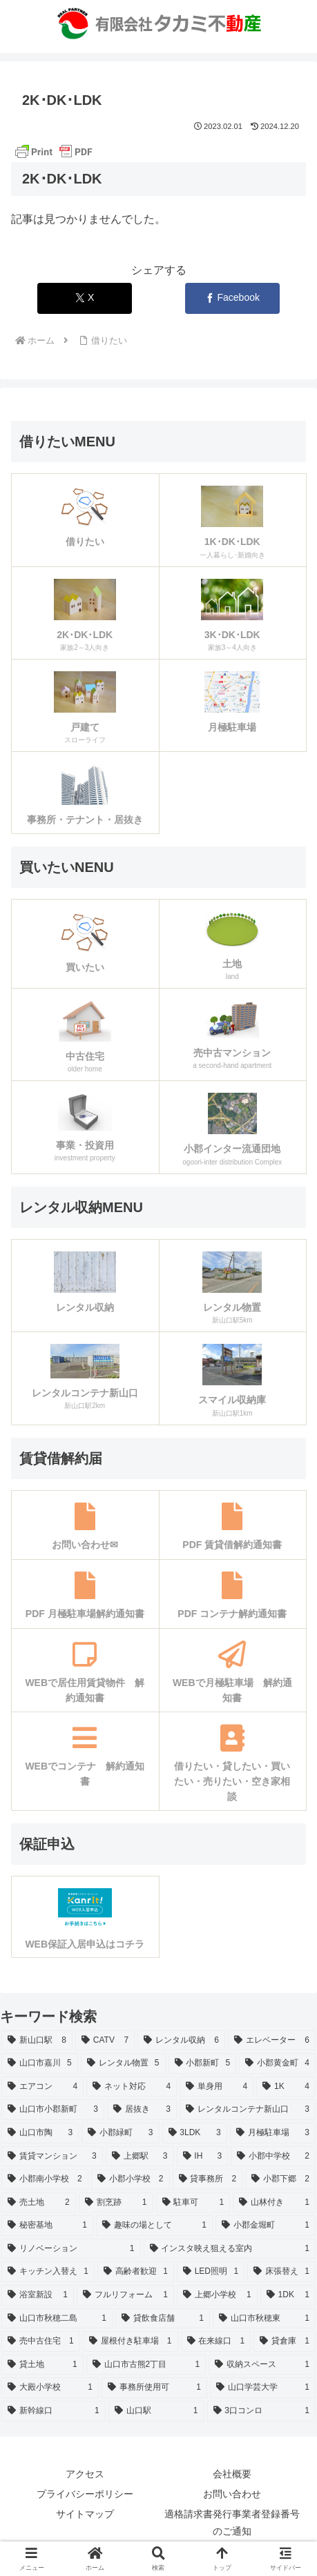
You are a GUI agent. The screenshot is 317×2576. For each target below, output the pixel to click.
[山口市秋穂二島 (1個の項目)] (57, 2318)
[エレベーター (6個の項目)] (272, 2040)
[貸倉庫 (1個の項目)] (284, 2341)
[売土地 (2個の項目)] (38, 2202)
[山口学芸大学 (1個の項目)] (263, 2387)
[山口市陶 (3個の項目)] (40, 2133)
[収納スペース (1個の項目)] (262, 2365)
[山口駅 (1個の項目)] (156, 2411)
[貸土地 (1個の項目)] (42, 2365)
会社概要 (232, 2473)
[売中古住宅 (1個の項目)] (40, 2341)
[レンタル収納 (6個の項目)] (181, 2040)
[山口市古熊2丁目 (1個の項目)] (146, 2365)
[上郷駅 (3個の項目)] (140, 2156)
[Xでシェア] (84, 298)
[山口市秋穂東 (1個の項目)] (264, 2318)
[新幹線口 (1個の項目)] (53, 2411)
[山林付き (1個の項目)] (274, 2202)
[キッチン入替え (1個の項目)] (48, 2271)
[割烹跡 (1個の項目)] (116, 2202)
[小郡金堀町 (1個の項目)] (265, 2225)
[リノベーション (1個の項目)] (71, 2249)
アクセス (85, 2473)
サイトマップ (85, 2513)
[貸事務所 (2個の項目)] (208, 2179)
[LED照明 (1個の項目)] (210, 2271)
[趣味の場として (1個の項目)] (154, 2225)
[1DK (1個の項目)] (288, 2295)
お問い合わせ (232, 2493)
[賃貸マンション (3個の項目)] (52, 2156)
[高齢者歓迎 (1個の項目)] (135, 2271)
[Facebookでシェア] (232, 298)
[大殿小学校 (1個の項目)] (50, 2387)
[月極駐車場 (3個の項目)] (273, 2133)
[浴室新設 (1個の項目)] (37, 2295)
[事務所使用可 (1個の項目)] (154, 2387)
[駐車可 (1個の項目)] (193, 2202)
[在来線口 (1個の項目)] (216, 2341)
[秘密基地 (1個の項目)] (47, 2225)
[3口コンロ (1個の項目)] (261, 2411)
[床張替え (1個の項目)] (281, 2271)
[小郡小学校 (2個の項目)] (130, 2179)
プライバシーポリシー (85, 2493)
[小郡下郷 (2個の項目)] (280, 2179)
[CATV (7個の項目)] (105, 2040)
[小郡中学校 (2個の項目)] (273, 2156)
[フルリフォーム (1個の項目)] (125, 2295)
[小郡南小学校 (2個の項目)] (44, 2179)
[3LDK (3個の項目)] (194, 2133)
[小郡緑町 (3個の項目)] (120, 2133)
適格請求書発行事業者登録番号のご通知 (232, 2522)
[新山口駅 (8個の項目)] (37, 2040)
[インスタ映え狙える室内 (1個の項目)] (230, 2249)
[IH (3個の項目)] (203, 2156)
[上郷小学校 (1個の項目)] (217, 2295)
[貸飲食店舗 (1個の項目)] (162, 2318)
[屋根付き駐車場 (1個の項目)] (130, 2341)
